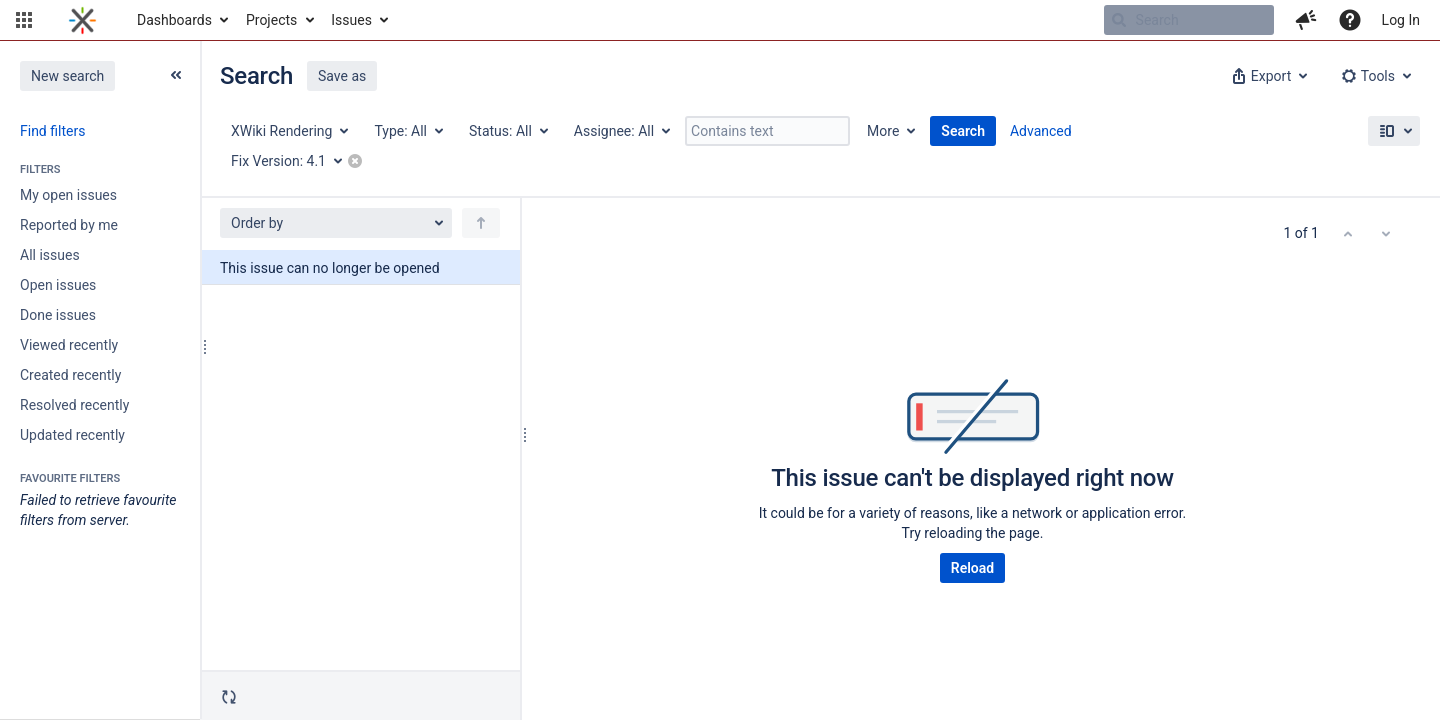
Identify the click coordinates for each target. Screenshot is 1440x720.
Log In (1401, 20)
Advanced (1041, 131)
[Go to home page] (82, 20)
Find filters (52, 131)
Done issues (58, 315)
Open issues (58, 285)
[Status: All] (507, 131)
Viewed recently (69, 345)
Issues (351, 20)
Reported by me (69, 225)
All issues (50, 255)
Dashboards (174, 20)
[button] (24, 20)
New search (67, 76)
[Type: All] (407, 131)
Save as (342, 76)
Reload (972, 568)
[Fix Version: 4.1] (293, 161)
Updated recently (72, 435)
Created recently (70, 375)
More (883, 131)
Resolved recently (74, 405)
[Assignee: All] (621, 131)
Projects (271, 20)
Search (963, 131)
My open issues (68, 195)
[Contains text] (767, 131)
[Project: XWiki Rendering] (288, 131)
